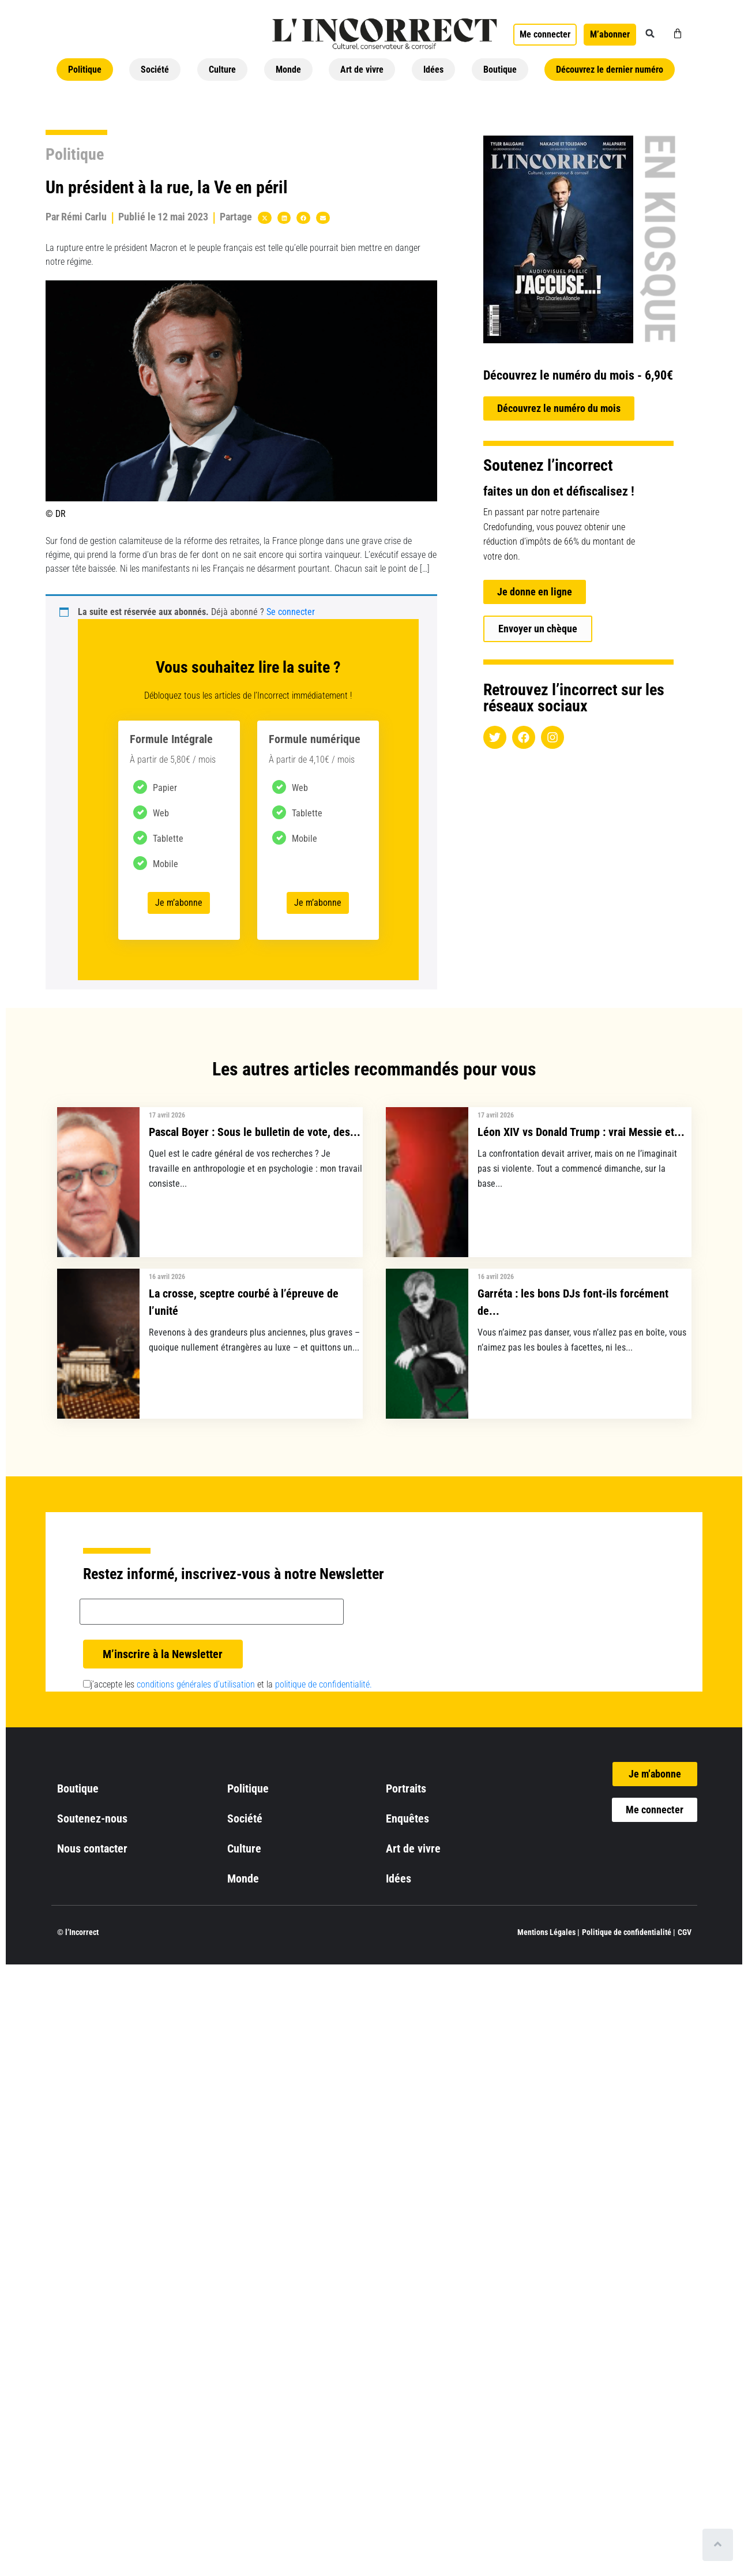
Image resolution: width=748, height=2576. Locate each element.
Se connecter (290, 611)
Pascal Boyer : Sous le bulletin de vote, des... (254, 1132)
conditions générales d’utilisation (196, 1684)
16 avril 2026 (167, 1277)
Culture (222, 69)
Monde (288, 69)
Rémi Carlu (84, 217)
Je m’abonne (178, 902)
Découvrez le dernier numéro (609, 69)
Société (155, 69)
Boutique (500, 69)
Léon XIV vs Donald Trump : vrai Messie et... (581, 1132)
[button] (650, 33)
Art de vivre (362, 69)
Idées (433, 69)
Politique (85, 69)
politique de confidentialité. (323, 1684)
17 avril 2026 (167, 1115)
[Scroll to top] (717, 2545)
